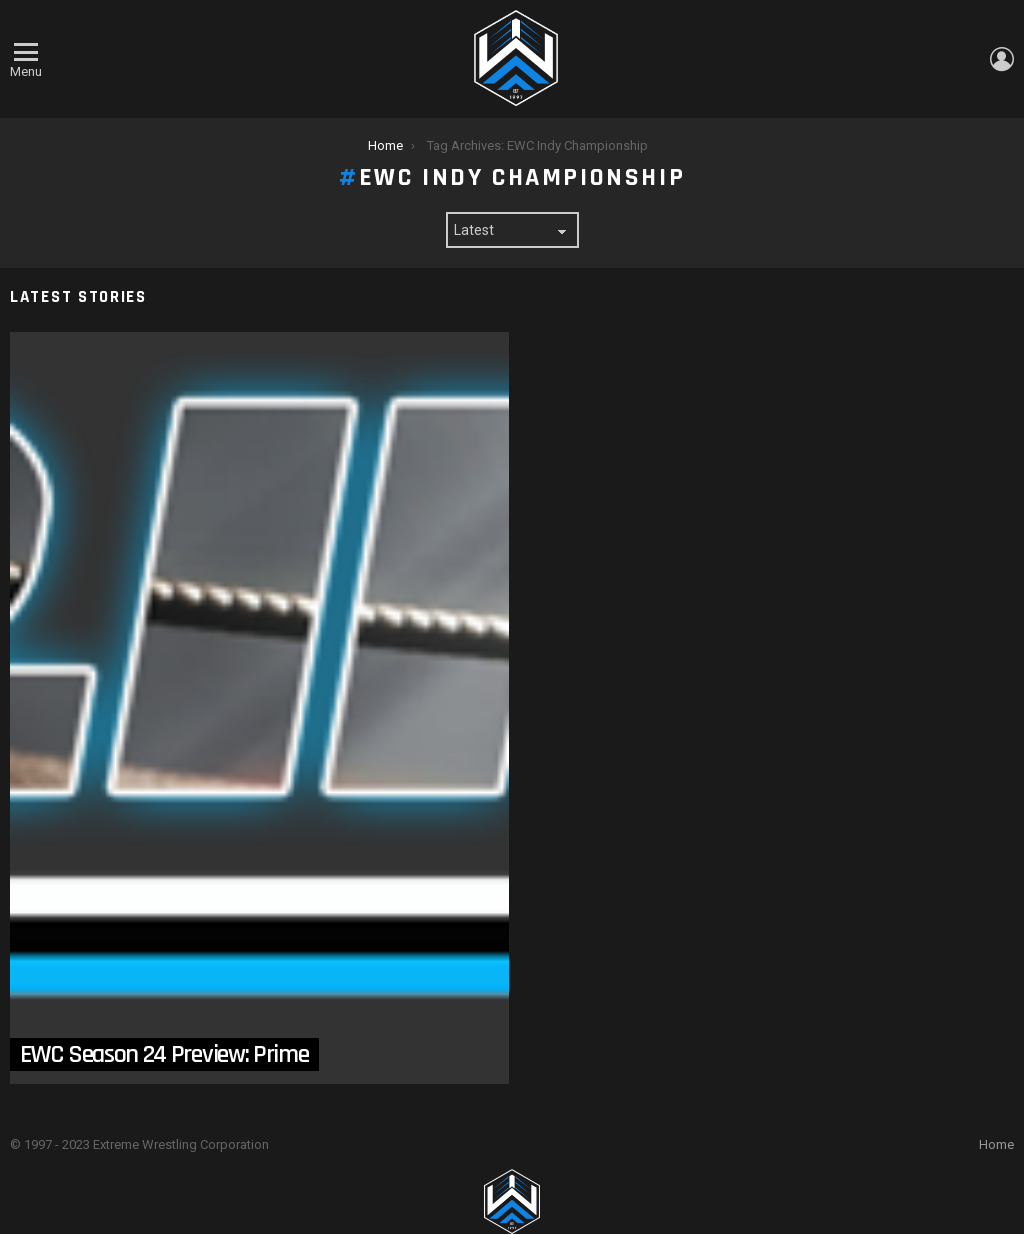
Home (996, 1144)
